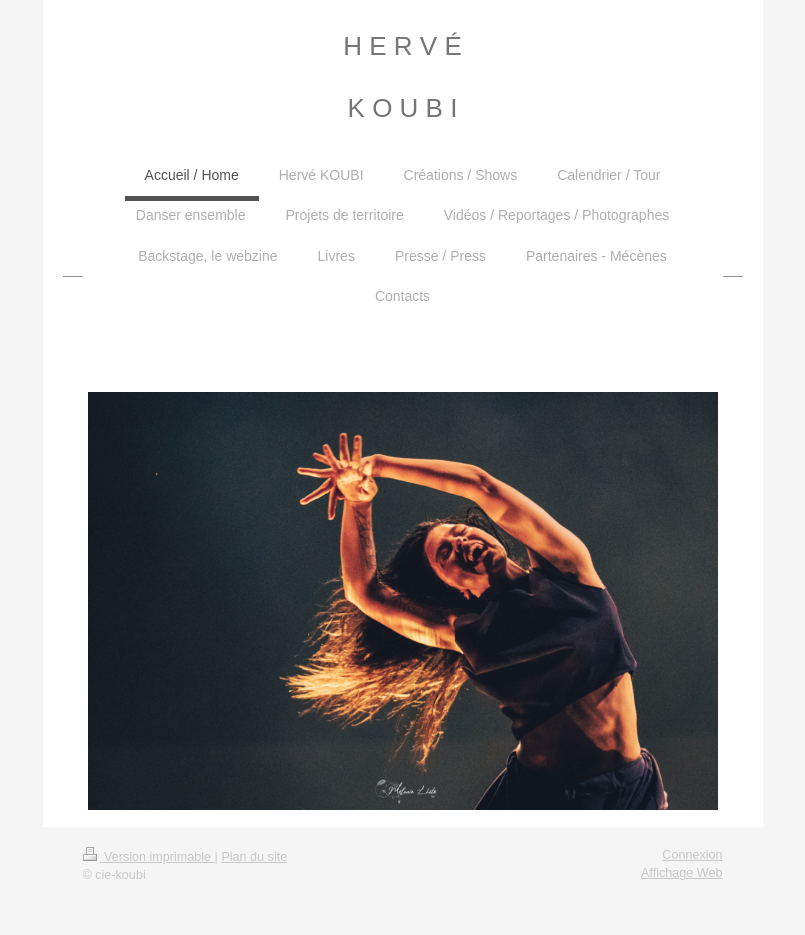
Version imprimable (149, 857)
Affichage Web (681, 873)
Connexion (692, 855)
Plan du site (254, 857)
